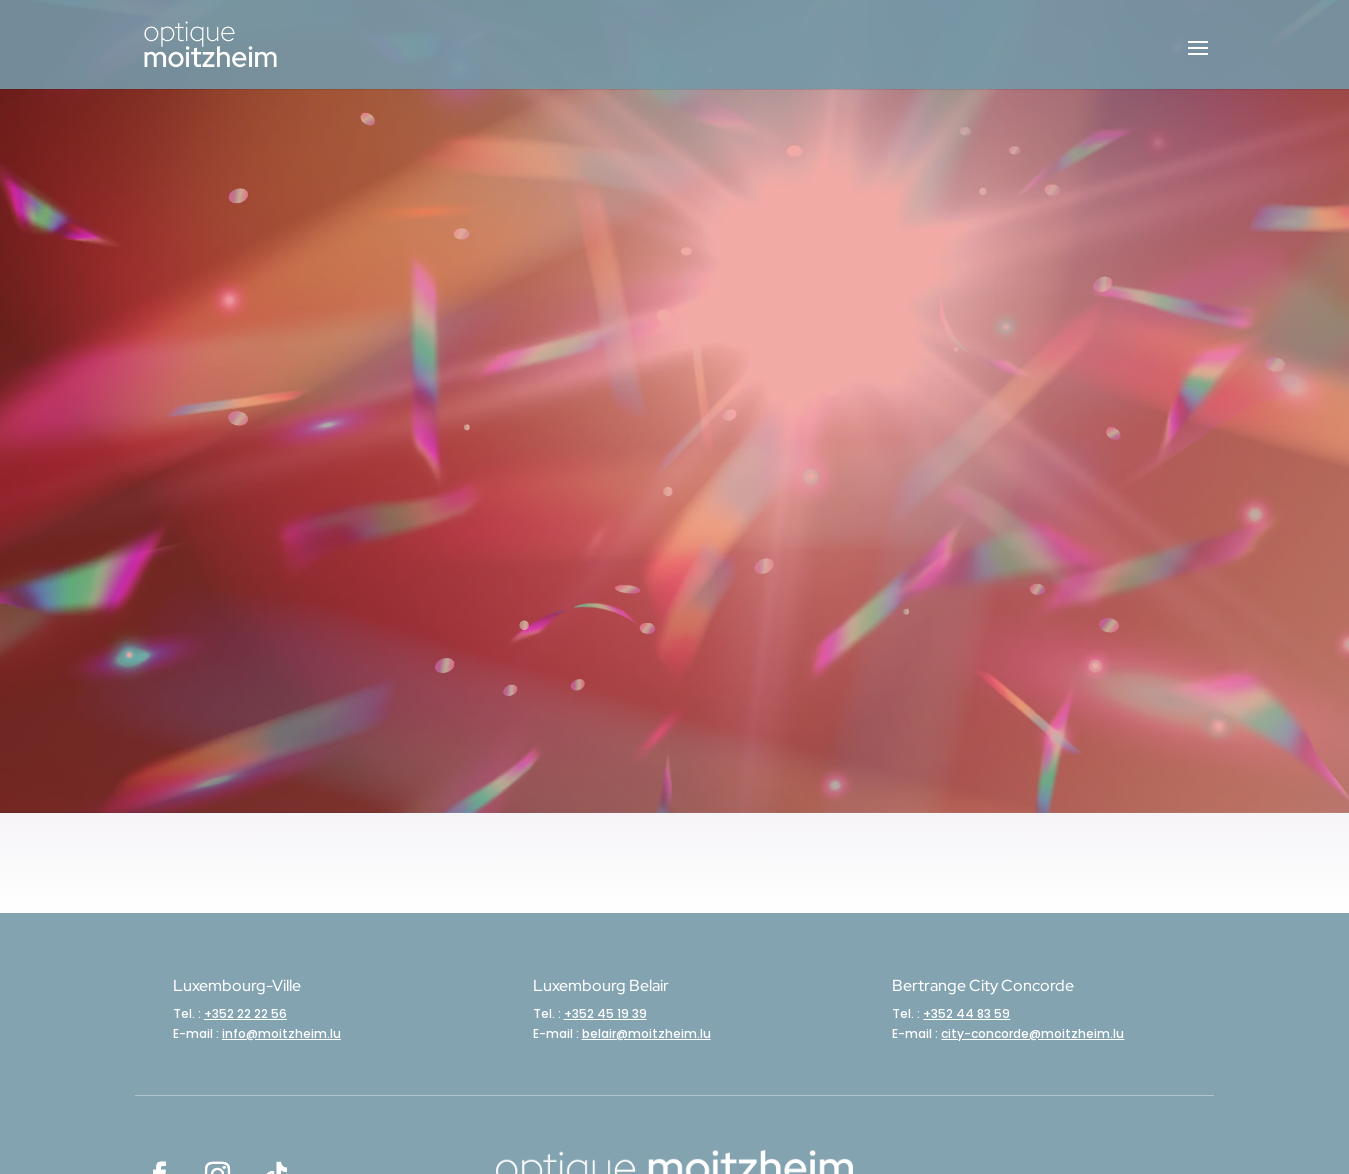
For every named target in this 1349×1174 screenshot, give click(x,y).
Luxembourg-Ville (237, 985)
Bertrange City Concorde (983, 985)
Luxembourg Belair (601, 985)
